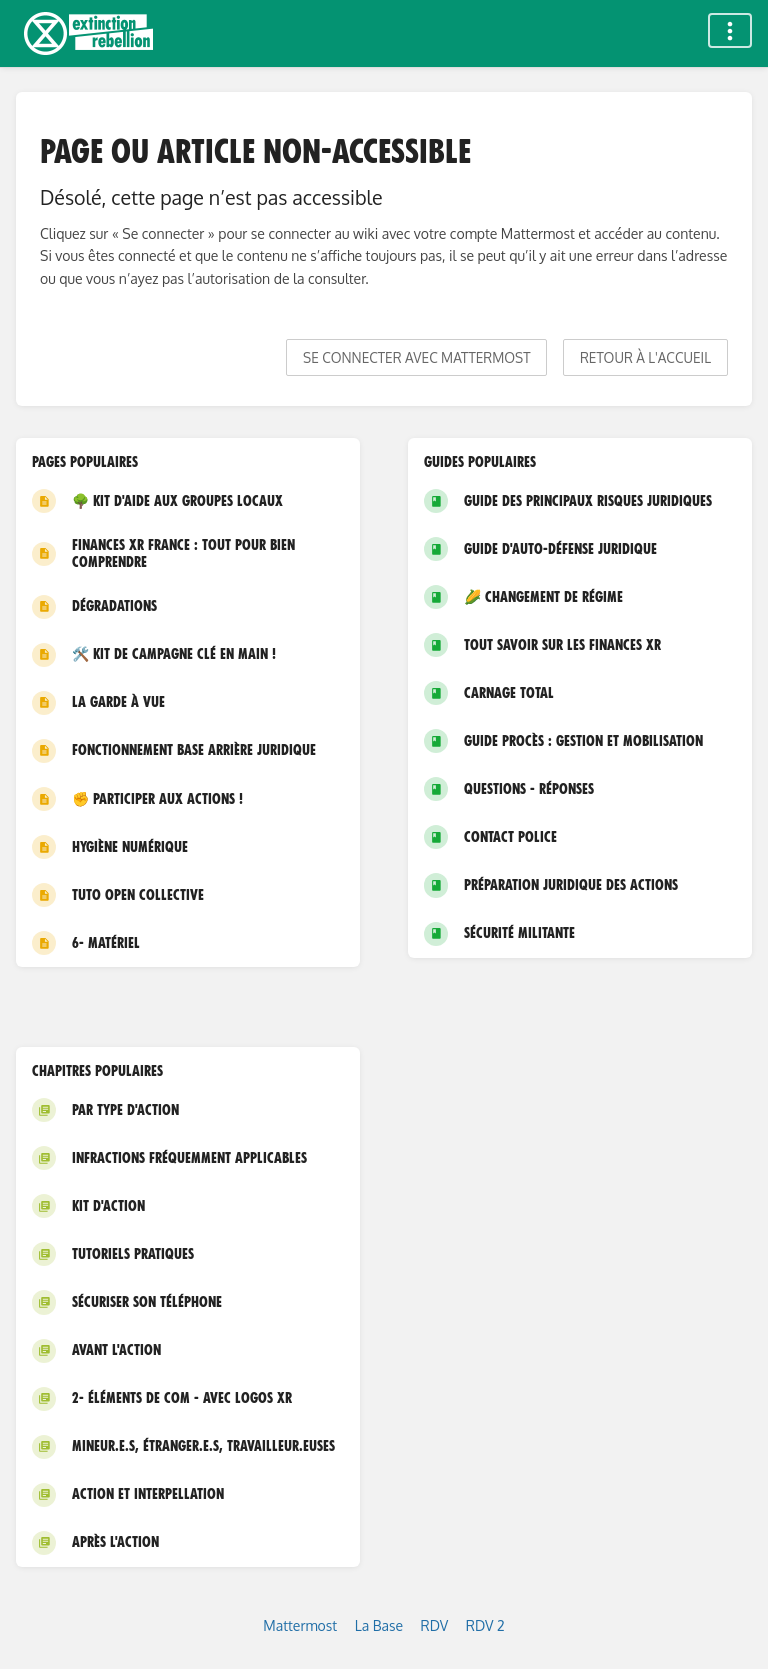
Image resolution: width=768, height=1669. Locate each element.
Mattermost (300, 1625)
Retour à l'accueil (645, 357)
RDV (435, 1625)
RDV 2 (485, 1625)
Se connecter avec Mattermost (416, 357)
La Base (379, 1625)
